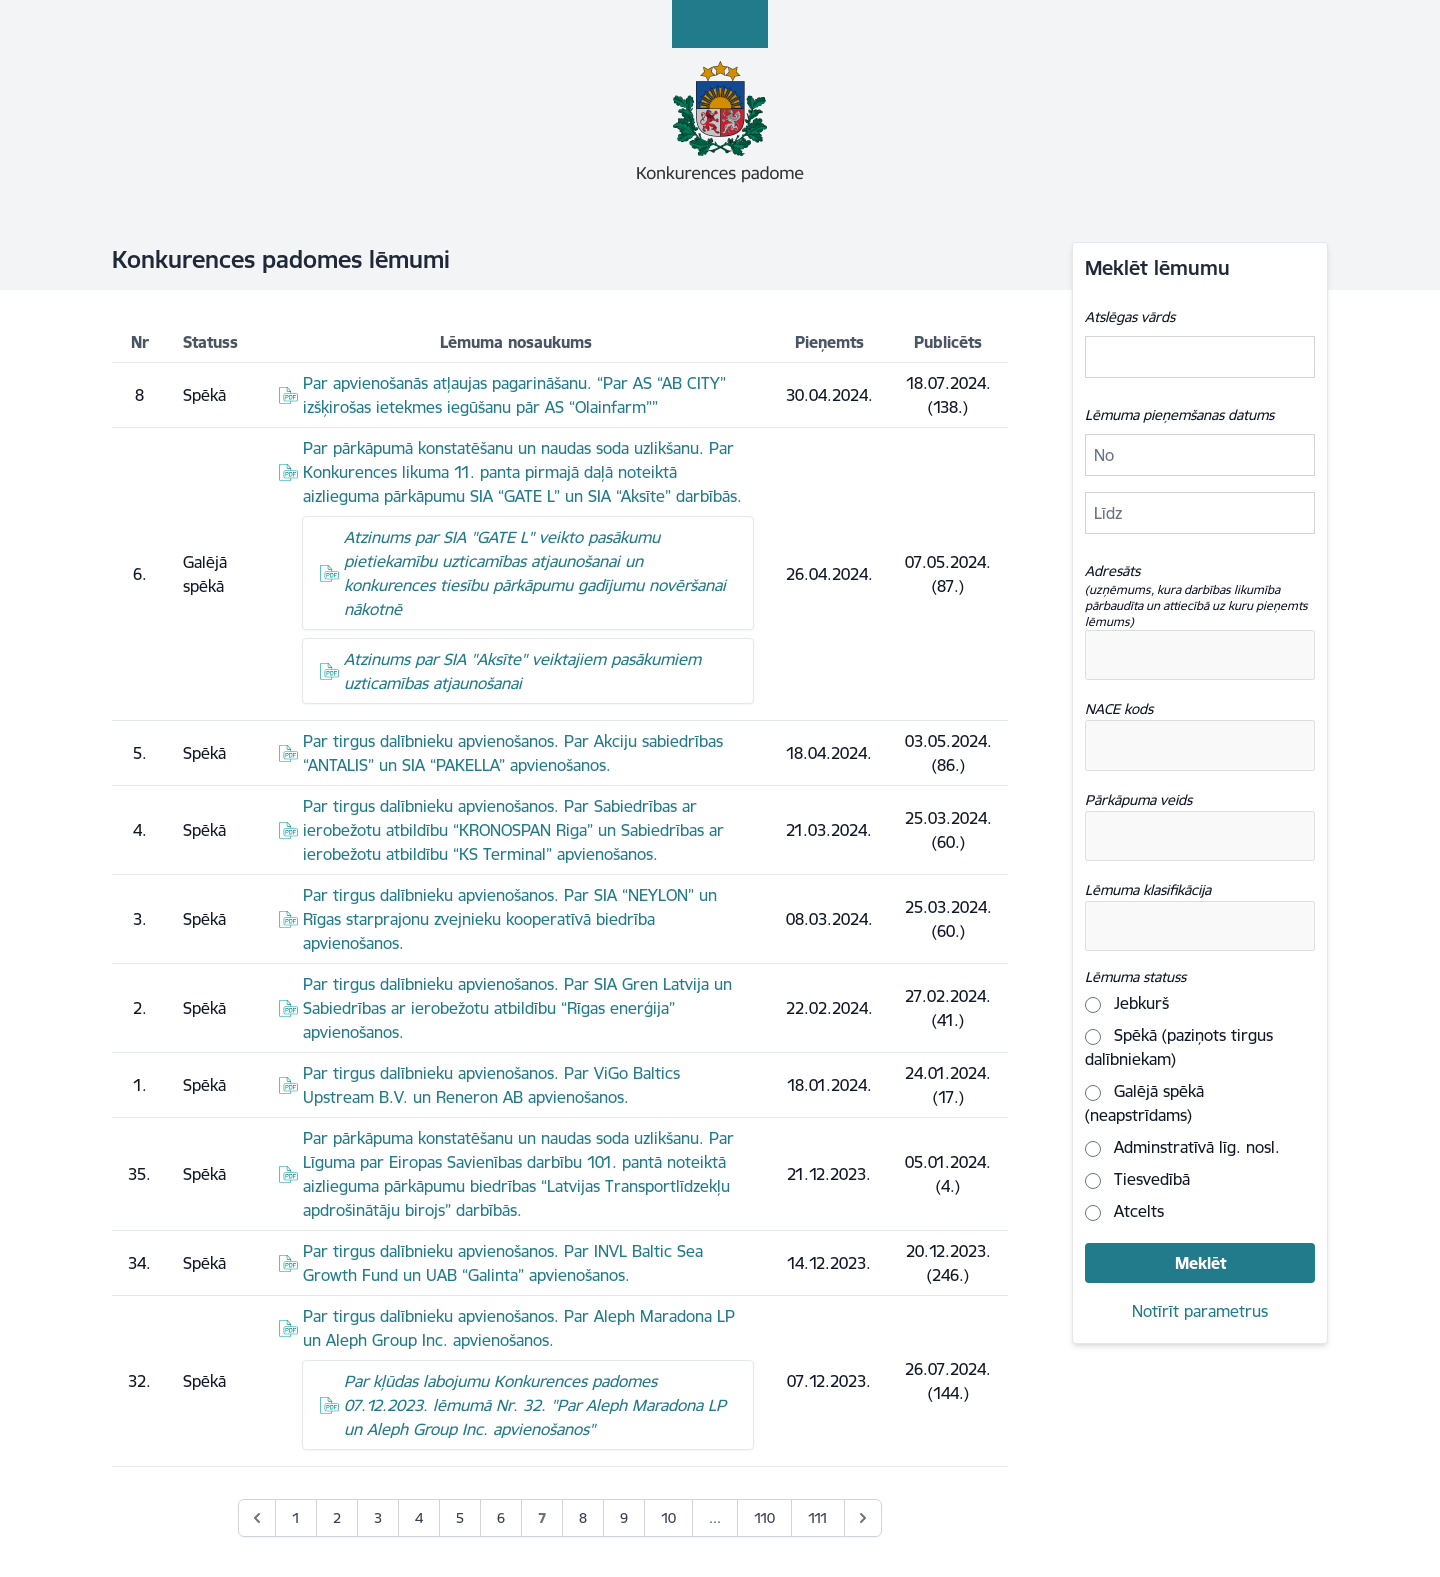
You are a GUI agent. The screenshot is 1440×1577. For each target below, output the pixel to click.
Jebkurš (1127, 1003)
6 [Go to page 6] (501, 1518)
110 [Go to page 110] (764, 1518)
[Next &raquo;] (863, 1518)
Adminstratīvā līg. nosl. (1182, 1147)
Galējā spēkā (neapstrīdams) (1144, 1103)
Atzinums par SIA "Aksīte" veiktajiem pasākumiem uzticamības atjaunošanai (522, 671)
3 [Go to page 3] (378, 1518)
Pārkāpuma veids (1138, 800)
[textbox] (1182, 655)
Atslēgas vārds (1130, 317)
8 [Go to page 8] (583, 1518)
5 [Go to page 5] (460, 1518)
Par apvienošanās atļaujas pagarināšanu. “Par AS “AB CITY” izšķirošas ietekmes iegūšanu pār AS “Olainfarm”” (514, 395)
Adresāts (1200, 596)
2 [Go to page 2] (337, 1518)
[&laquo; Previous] (257, 1518)
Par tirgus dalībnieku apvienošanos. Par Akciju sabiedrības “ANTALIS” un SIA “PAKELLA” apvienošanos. (513, 753)
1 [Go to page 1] (296, 1518)
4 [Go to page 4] (419, 1518)
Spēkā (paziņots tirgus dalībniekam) (1179, 1047)
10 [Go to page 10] (668, 1518)
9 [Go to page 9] (624, 1518)
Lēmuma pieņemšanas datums (1179, 415)
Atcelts (1124, 1211)
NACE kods (1119, 709)
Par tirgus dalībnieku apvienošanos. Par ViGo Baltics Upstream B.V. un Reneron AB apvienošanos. (491, 1085)
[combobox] (1200, 655)
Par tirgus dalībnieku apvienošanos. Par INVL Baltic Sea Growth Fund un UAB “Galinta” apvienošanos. (503, 1263)
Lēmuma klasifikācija (1148, 890)
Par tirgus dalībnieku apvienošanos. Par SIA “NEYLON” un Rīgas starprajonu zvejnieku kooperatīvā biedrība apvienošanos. (510, 919)
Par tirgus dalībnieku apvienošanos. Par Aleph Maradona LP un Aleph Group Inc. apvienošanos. (519, 1328)
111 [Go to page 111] (818, 1518)
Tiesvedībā (1137, 1179)
